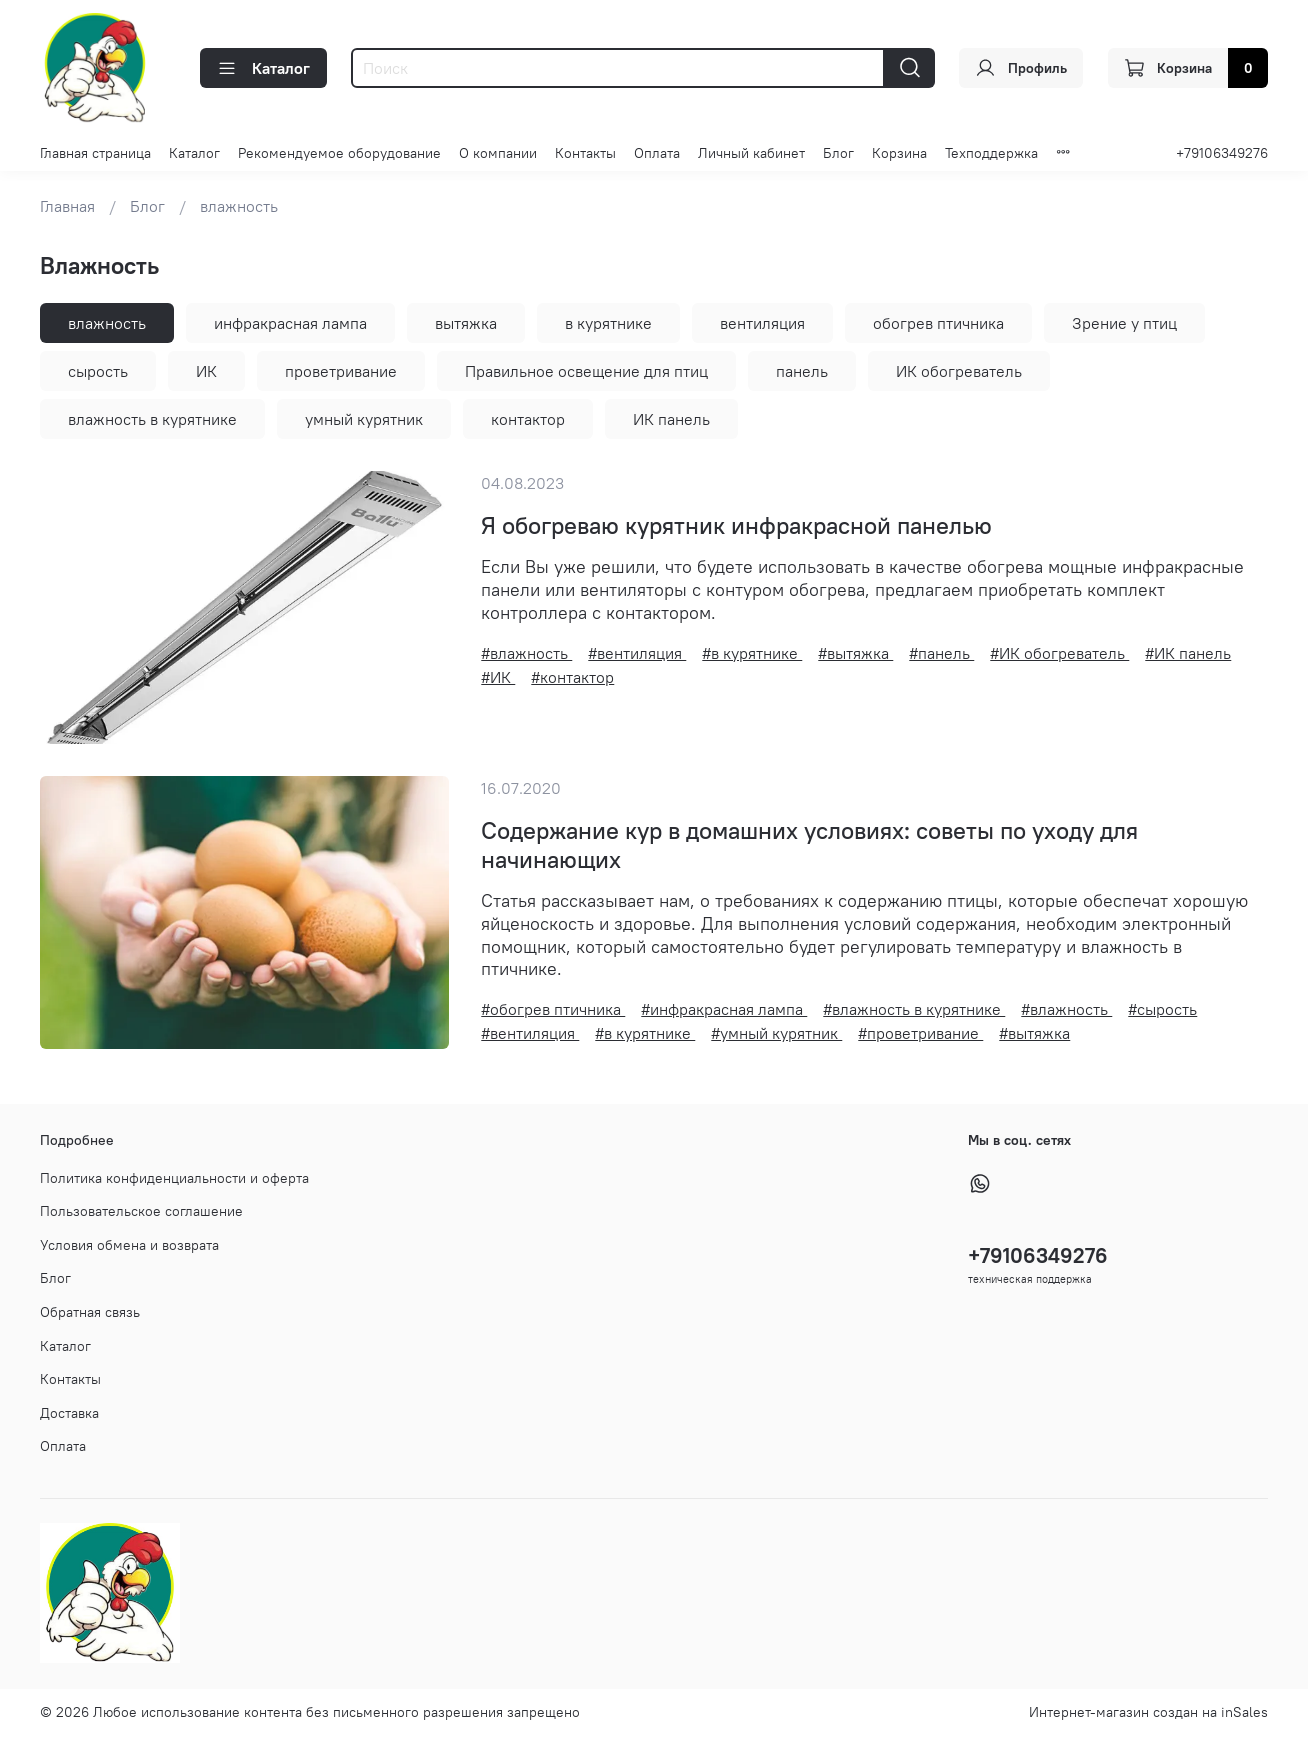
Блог (838, 153)
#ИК (498, 677)
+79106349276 (1222, 153)
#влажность (526, 653)
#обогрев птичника (553, 1009)
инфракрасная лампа (290, 323)
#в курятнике (752, 653)
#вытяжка (855, 653)
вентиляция (762, 323)
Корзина (899, 153)
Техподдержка (991, 153)
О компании (498, 153)
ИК (206, 371)
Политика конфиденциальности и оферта (174, 1178)
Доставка (69, 1413)
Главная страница (95, 153)
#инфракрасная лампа (724, 1009)
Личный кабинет (751, 153)
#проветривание (920, 1033)
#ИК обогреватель (1059, 653)
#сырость (1162, 1009)
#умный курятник (776, 1033)
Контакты (585, 153)
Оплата (657, 153)
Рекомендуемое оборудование (339, 153)
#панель (941, 653)
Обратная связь (90, 1312)
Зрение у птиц (1124, 323)
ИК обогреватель (959, 371)
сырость (98, 371)
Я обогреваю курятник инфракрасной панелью (736, 525)
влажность (107, 323)
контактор (528, 419)
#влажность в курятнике (914, 1009)
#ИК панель (1188, 653)
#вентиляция (637, 653)
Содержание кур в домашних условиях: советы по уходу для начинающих (809, 844)
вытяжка (466, 323)
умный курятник (364, 419)
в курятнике (608, 323)
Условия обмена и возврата (129, 1245)
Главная (67, 206)
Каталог (263, 68)
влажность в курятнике (152, 419)
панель (802, 371)
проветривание (341, 371)
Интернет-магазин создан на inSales (1148, 1712)
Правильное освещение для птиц (586, 371)
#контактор (572, 677)
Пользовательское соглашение (141, 1211)
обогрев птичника (938, 323)
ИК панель (671, 419)
